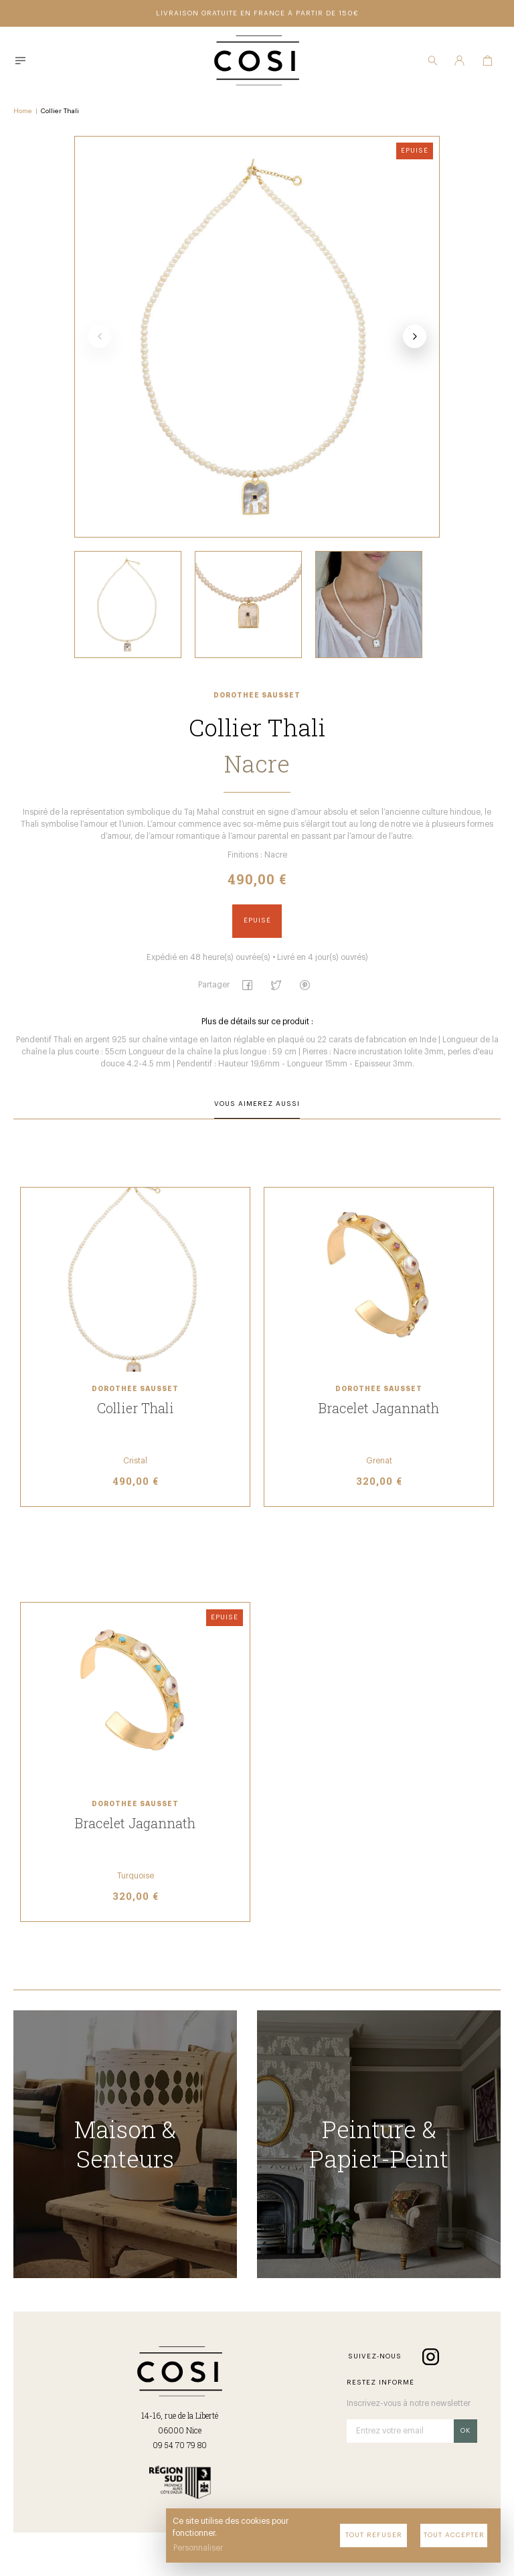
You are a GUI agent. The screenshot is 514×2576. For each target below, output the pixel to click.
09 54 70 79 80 (180, 2444)
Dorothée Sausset (257, 695)
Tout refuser (373, 2535)
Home (22, 111)
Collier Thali (60, 111)
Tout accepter (454, 2535)
